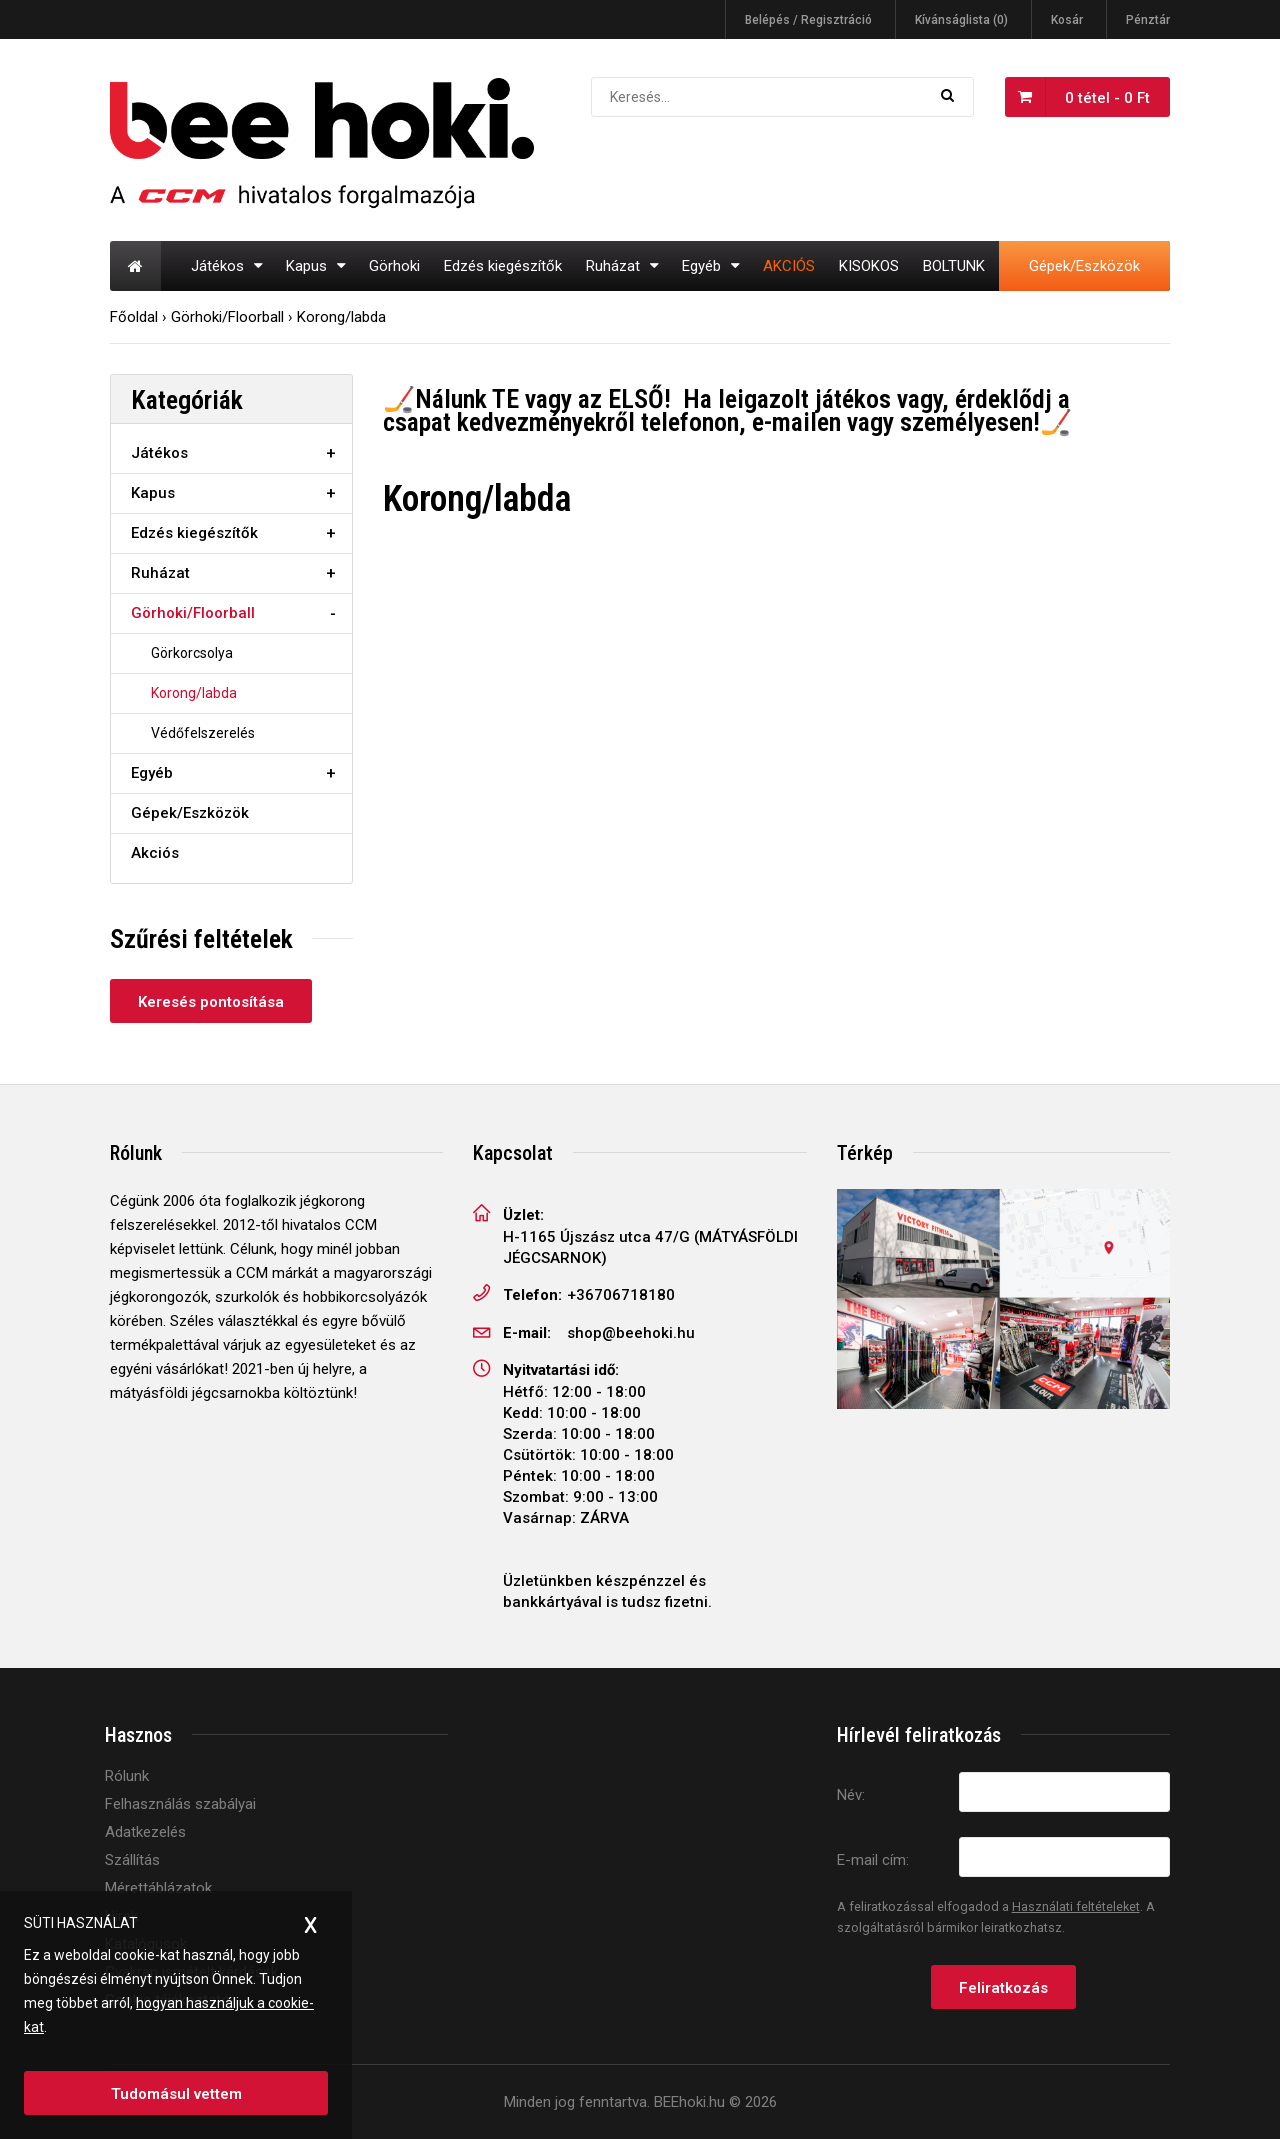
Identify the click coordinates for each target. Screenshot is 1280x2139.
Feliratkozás (1003, 1988)
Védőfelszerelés (203, 733)
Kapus (153, 493)
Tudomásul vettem (176, 2094)
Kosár (1067, 20)
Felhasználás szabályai (180, 1804)
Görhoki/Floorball (227, 317)
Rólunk (127, 1776)
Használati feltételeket (1076, 1906)
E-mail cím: (873, 1860)
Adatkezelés (145, 1832)
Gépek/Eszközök (190, 813)
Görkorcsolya (192, 653)
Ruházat (160, 573)
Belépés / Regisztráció (808, 20)
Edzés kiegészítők (194, 533)
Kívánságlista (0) (961, 20)
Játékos (159, 453)
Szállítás (132, 1860)
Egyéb (152, 773)
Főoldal (134, 317)
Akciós (155, 853)
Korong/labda (341, 317)
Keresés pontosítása (211, 1002)
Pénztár (1148, 20)
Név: (851, 1795)
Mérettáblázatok (158, 1888)
